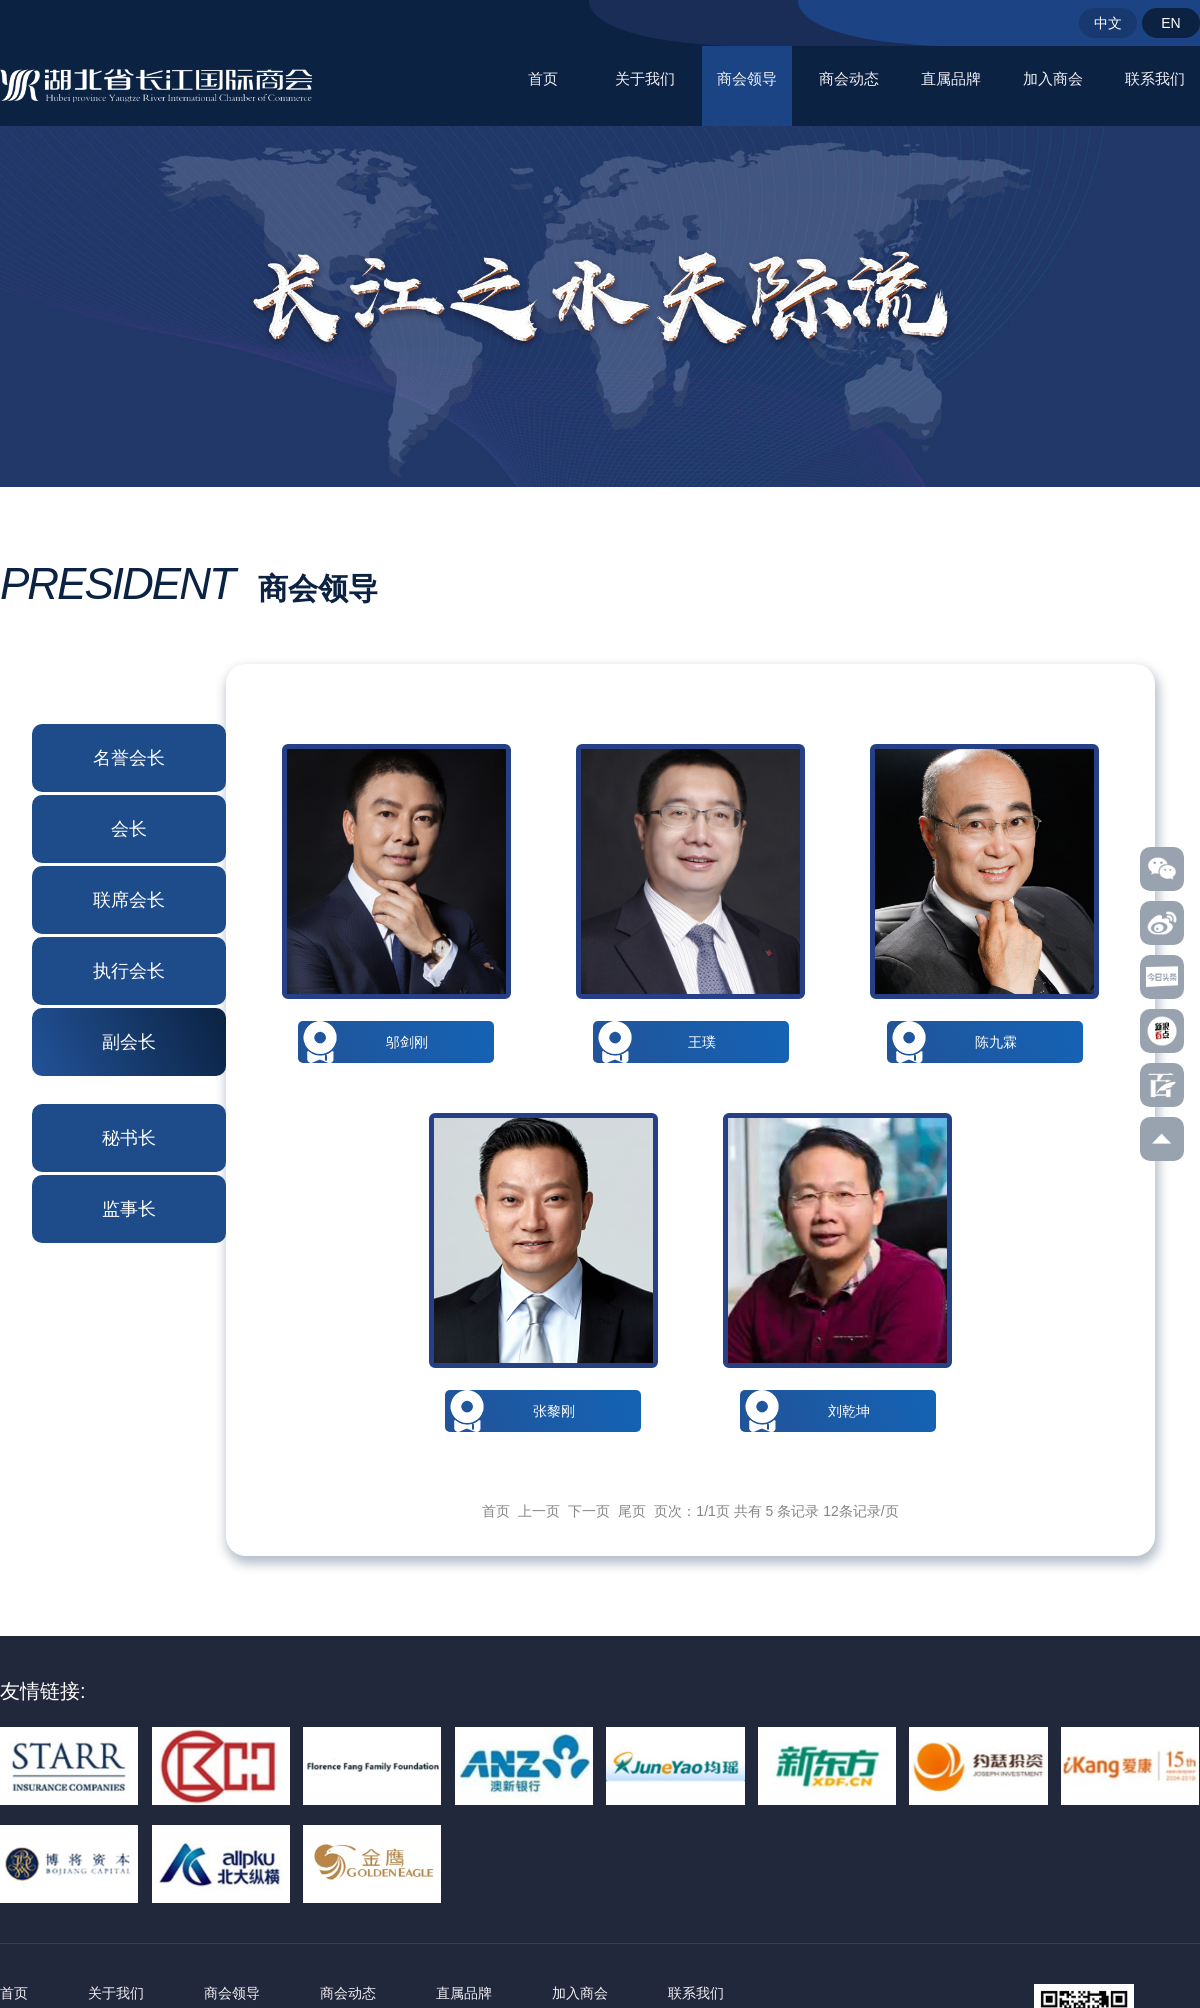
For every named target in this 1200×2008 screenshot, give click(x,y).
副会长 (129, 1042)
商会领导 (747, 78)
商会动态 (849, 78)
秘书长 (129, 1138)
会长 (129, 829)
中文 (1108, 23)
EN (1170, 23)
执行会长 (129, 971)
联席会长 (129, 900)
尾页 (632, 1511)
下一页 (589, 1511)
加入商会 (1053, 78)
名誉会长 (129, 758)
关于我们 (645, 78)
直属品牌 (951, 78)
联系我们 (1155, 78)
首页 (543, 78)
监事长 (129, 1209)
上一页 (539, 1511)
